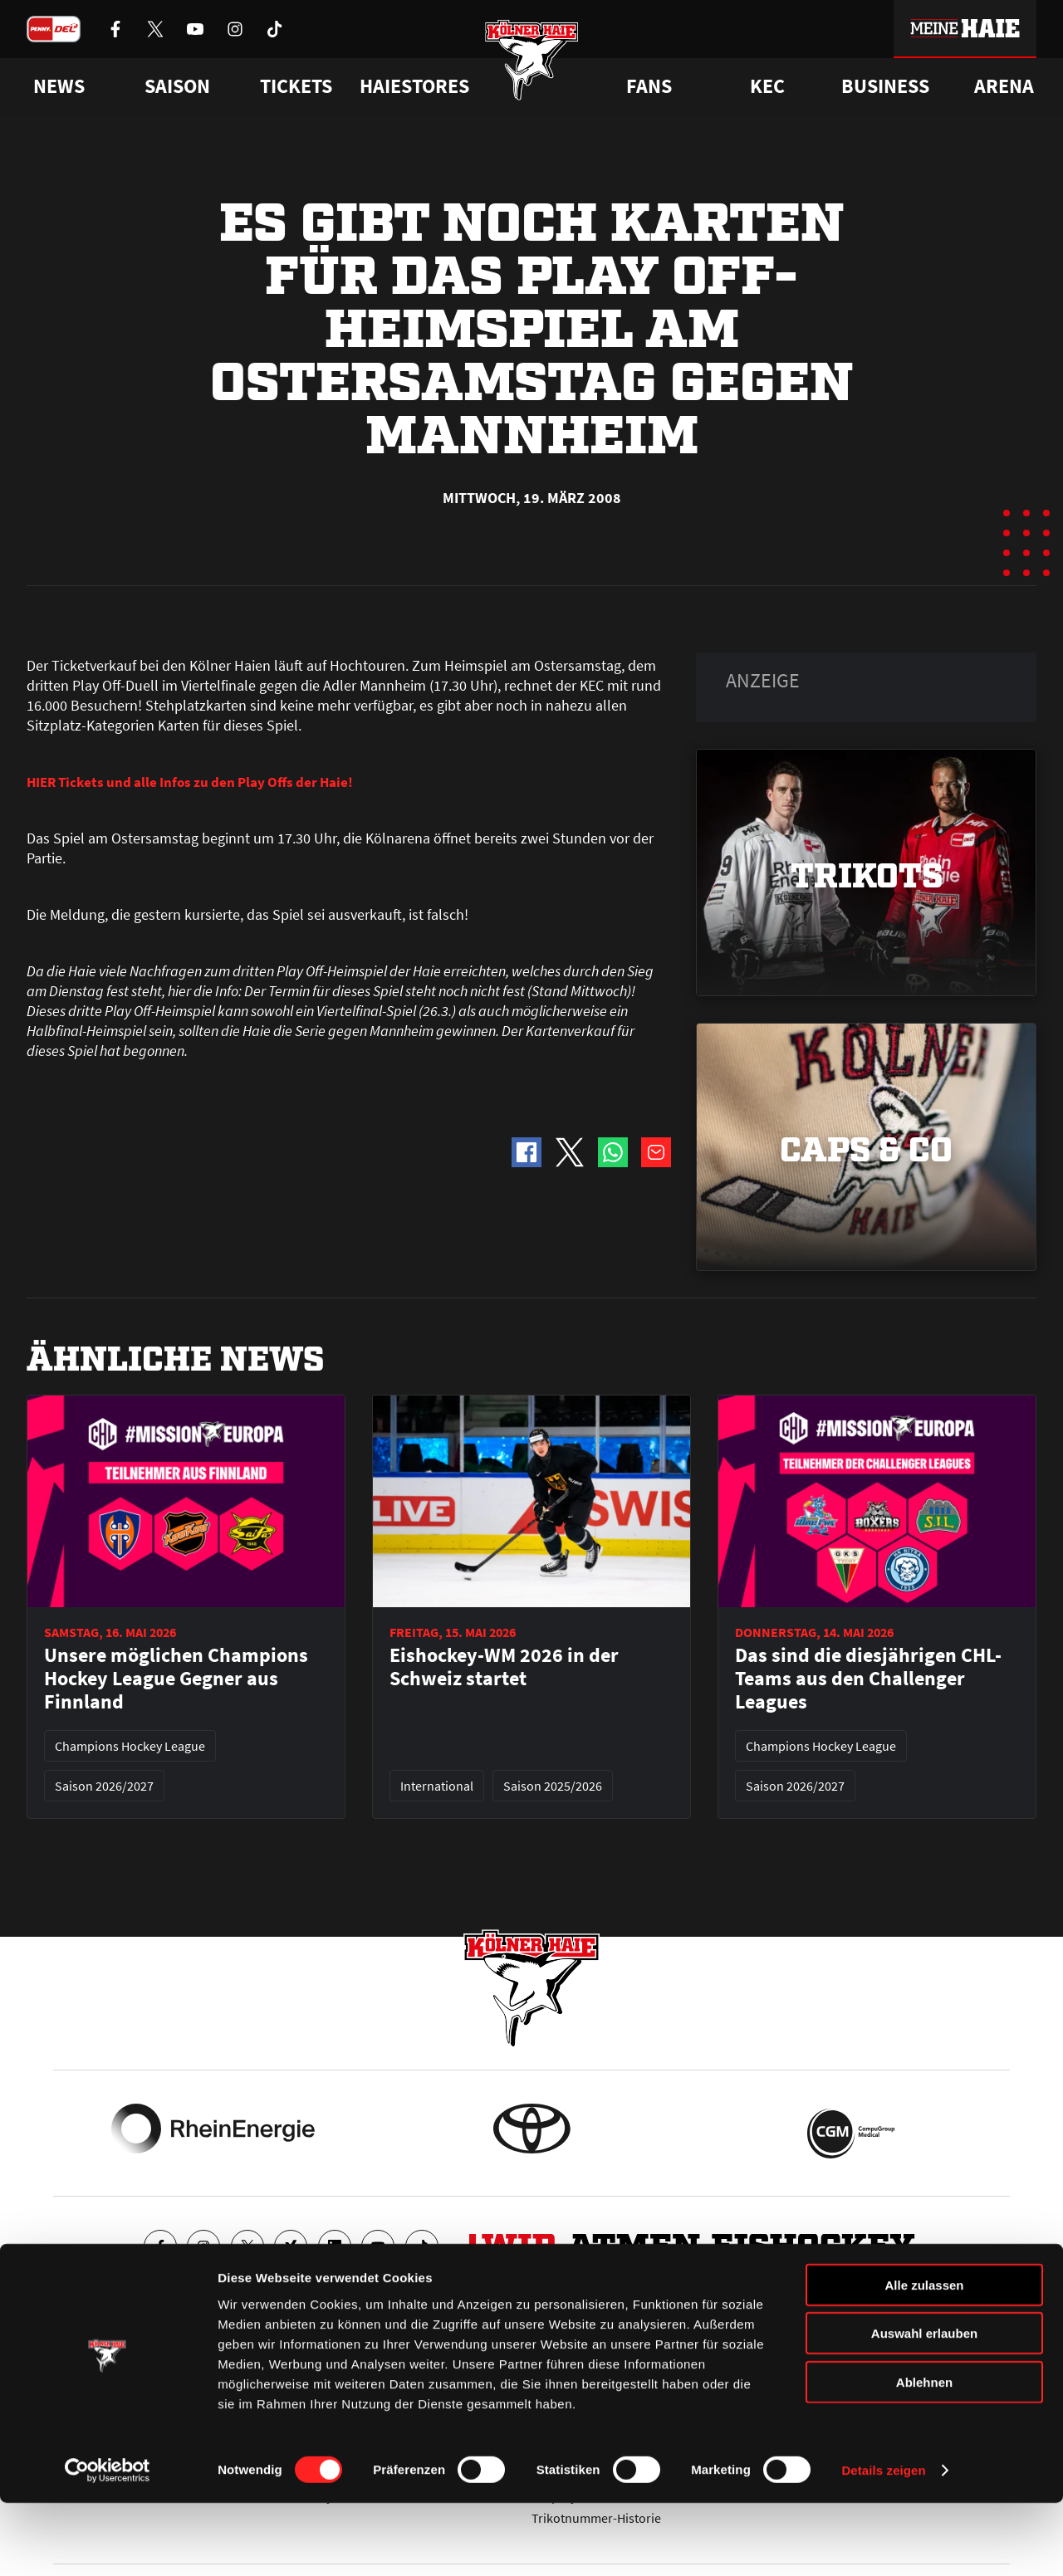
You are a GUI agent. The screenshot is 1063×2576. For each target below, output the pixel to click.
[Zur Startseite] (532, 68)
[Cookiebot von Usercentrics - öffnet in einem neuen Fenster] (107, 2543)
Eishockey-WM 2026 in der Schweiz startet (504, 1667)
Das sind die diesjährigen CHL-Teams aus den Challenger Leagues (868, 1678)
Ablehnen (924, 2454)
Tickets (296, 86)
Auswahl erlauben (924, 2406)
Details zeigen (883, 2543)
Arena (1004, 86)
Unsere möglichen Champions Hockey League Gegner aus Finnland (176, 1678)
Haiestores (414, 86)
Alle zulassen (923, 2357)
